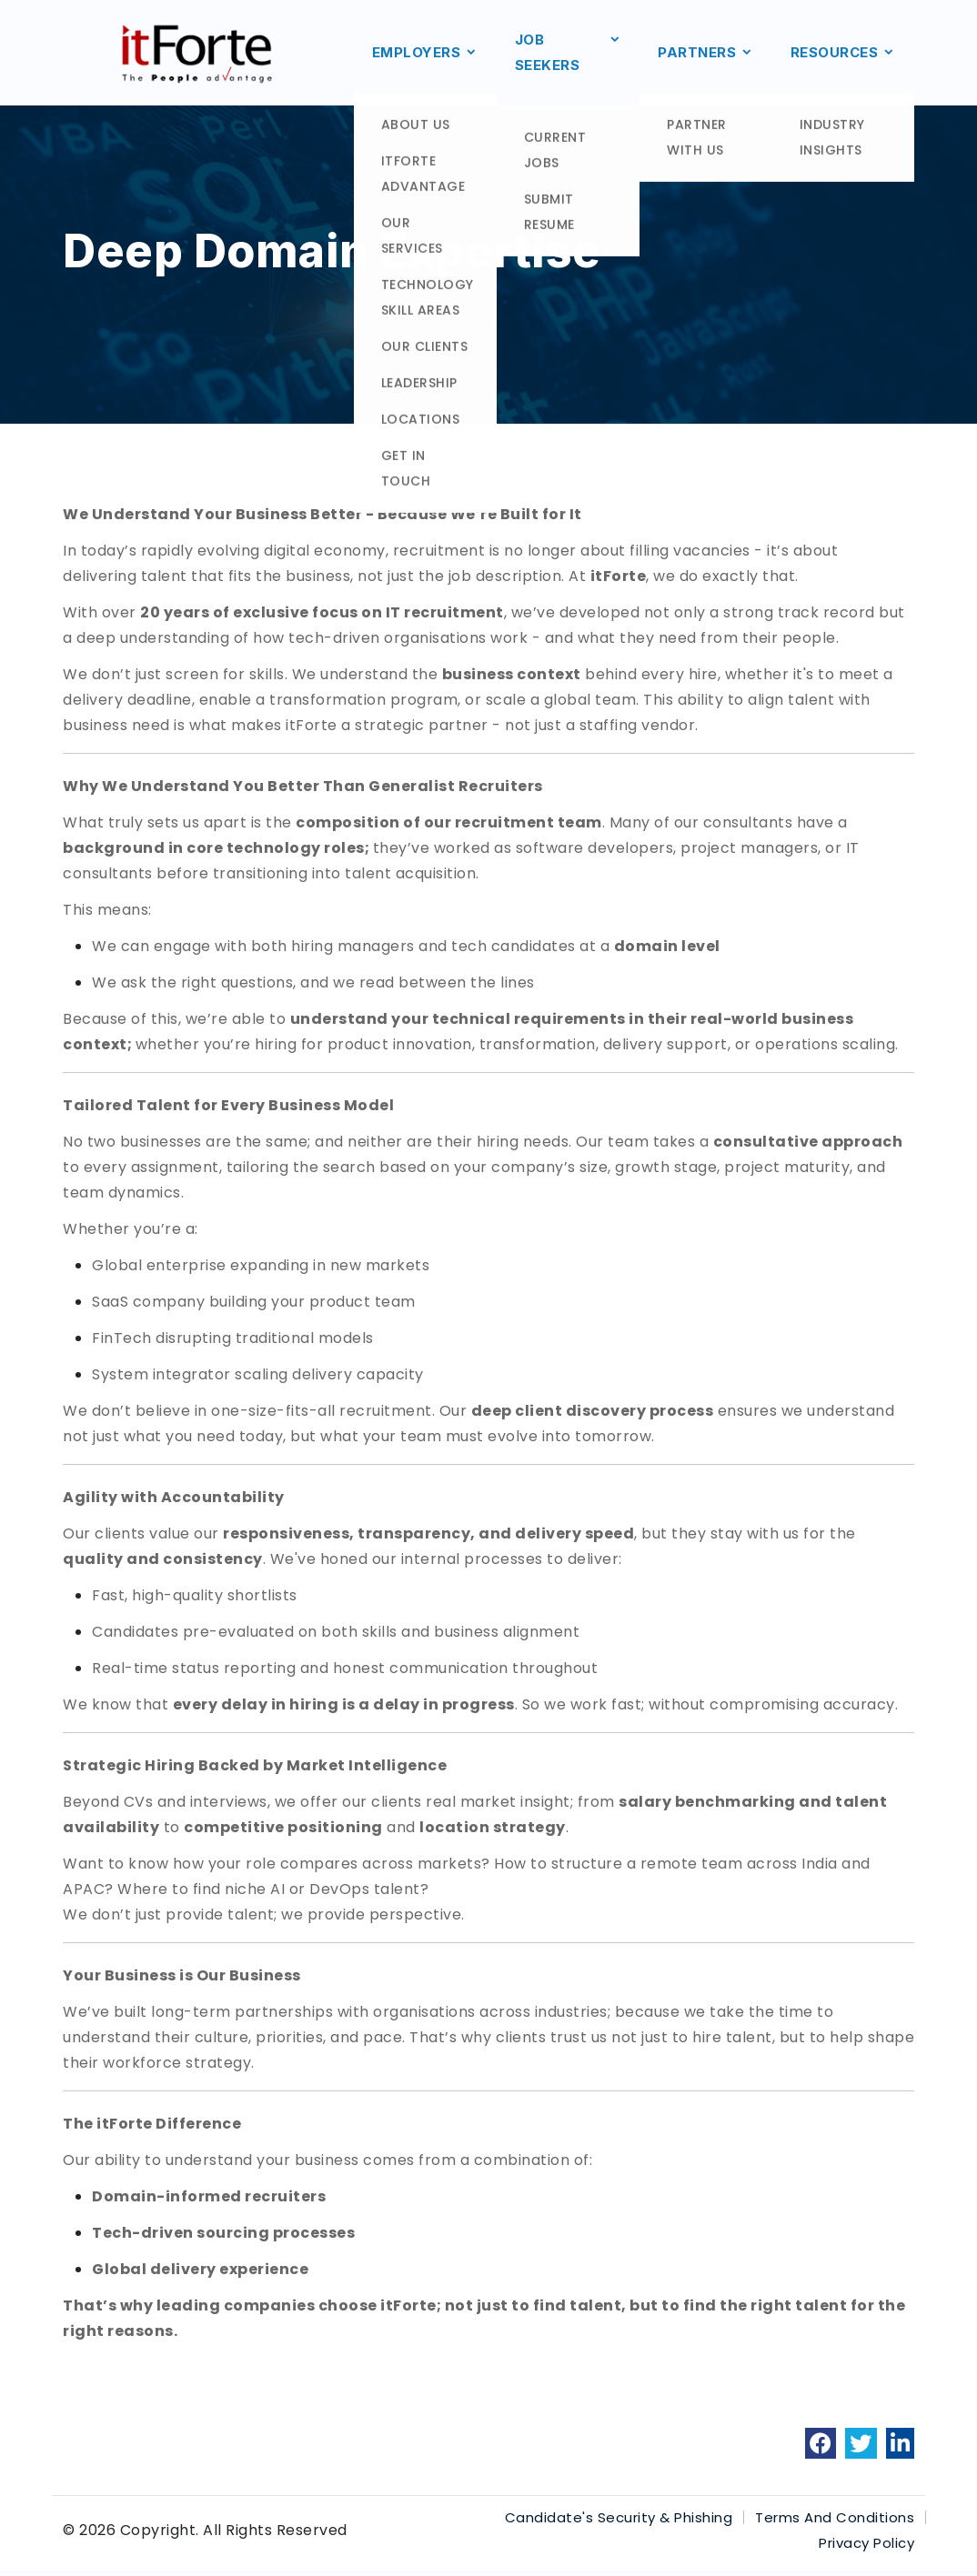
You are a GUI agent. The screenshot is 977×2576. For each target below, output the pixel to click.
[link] (821, 2443)
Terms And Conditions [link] (834, 2517)
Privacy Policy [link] (866, 2542)
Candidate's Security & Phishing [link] (619, 2517)
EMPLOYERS (425, 52)
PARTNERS (706, 52)
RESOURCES (843, 52)
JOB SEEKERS (568, 52)
